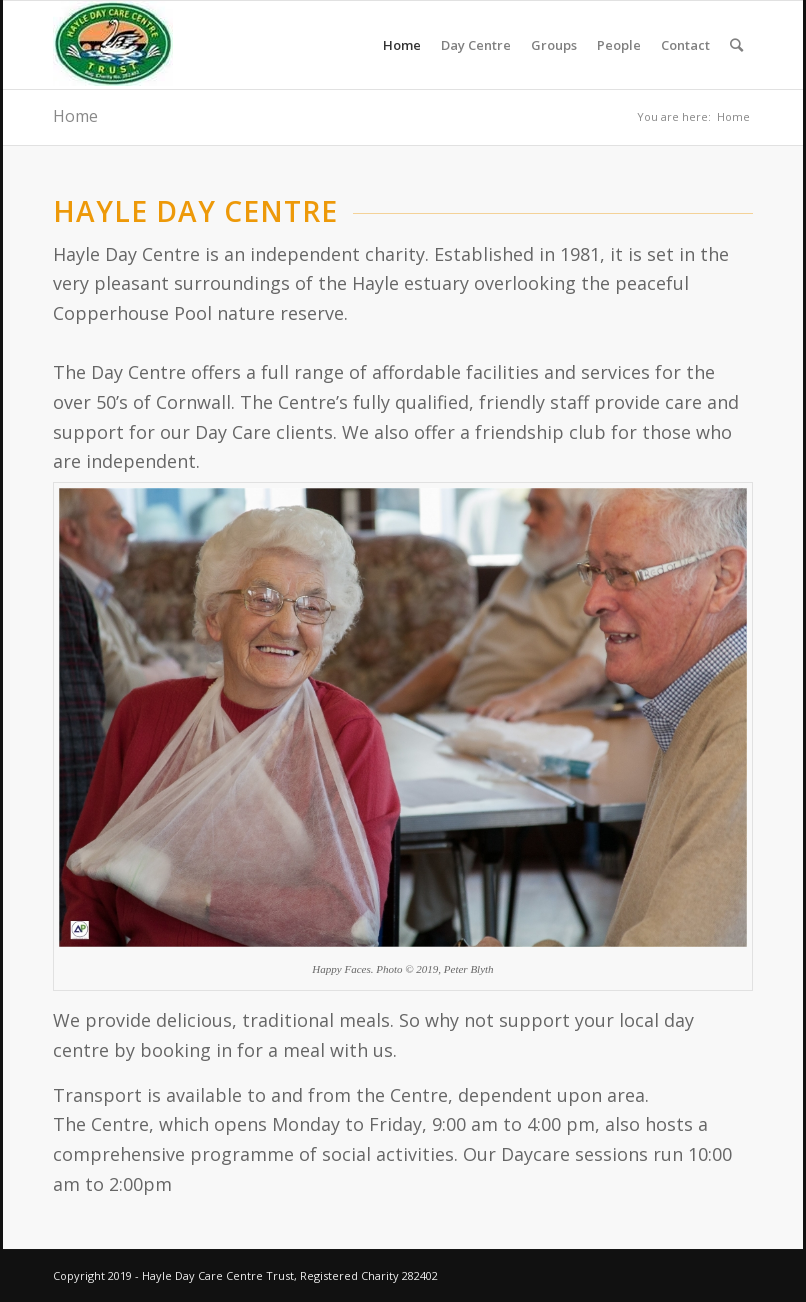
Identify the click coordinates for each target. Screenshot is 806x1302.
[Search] (736, 45)
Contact (685, 45)
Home (402, 45)
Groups (554, 45)
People (619, 45)
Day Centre (476, 45)
